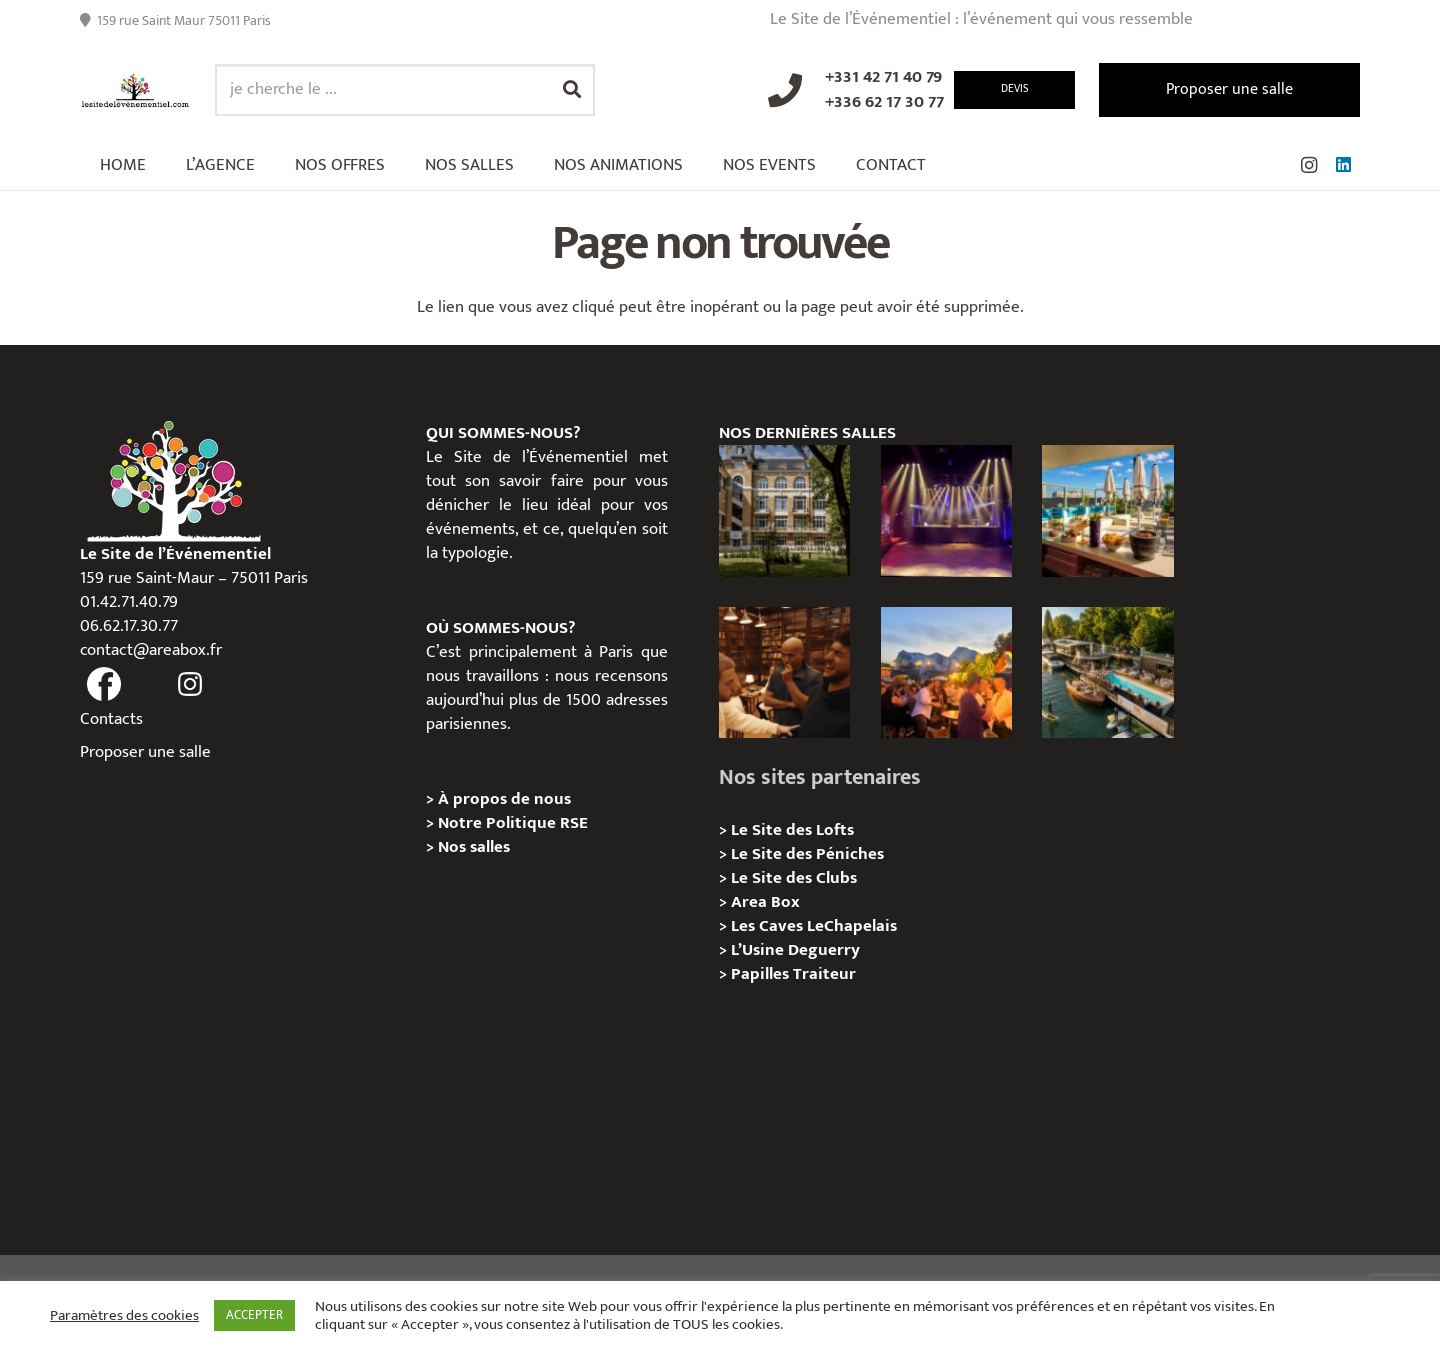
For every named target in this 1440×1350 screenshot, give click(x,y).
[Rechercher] (572, 90)
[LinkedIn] (1343, 165)
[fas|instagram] (191, 685)
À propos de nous (504, 799)
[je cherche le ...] (405, 90)
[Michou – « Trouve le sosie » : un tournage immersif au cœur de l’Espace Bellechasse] (784, 672)
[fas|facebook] (104, 685)
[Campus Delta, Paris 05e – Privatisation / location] (784, 510)
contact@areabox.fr (151, 650)
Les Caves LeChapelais (814, 926)
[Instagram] (1309, 165)
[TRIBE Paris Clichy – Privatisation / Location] (1107, 510)
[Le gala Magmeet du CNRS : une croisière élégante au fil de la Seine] (946, 672)
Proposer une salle (145, 752)
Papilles (762, 974)
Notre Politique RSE (513, 823)
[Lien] (135, 90)
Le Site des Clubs (794, 878)
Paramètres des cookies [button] (124, 1316)
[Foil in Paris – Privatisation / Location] (1107, 672)
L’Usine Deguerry (795, 950)
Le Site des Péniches (807, 854)
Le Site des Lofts (792, 830)
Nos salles (474, 847)
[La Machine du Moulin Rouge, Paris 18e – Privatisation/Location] (946, 510)
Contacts (111, 719)
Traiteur (824, 974)
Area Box (765, 902)
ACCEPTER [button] (254, 1315)
